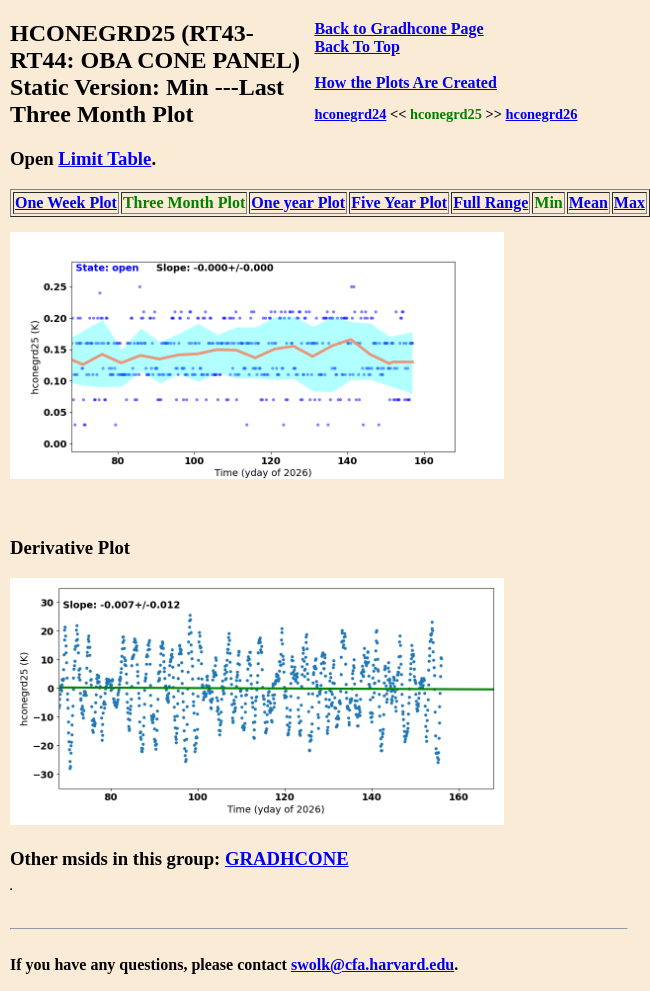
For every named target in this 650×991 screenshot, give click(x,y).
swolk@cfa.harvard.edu (372, 964)
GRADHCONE (287, 858)
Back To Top (356, 46)
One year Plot (298, 202)
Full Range (490, 202)
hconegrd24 (350, 114)
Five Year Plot (399, 202)
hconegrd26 (542, 114)
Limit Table (104, 158)
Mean (588, 202)
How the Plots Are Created (405, 82)
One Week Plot (66, 202)
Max (629, 202)
